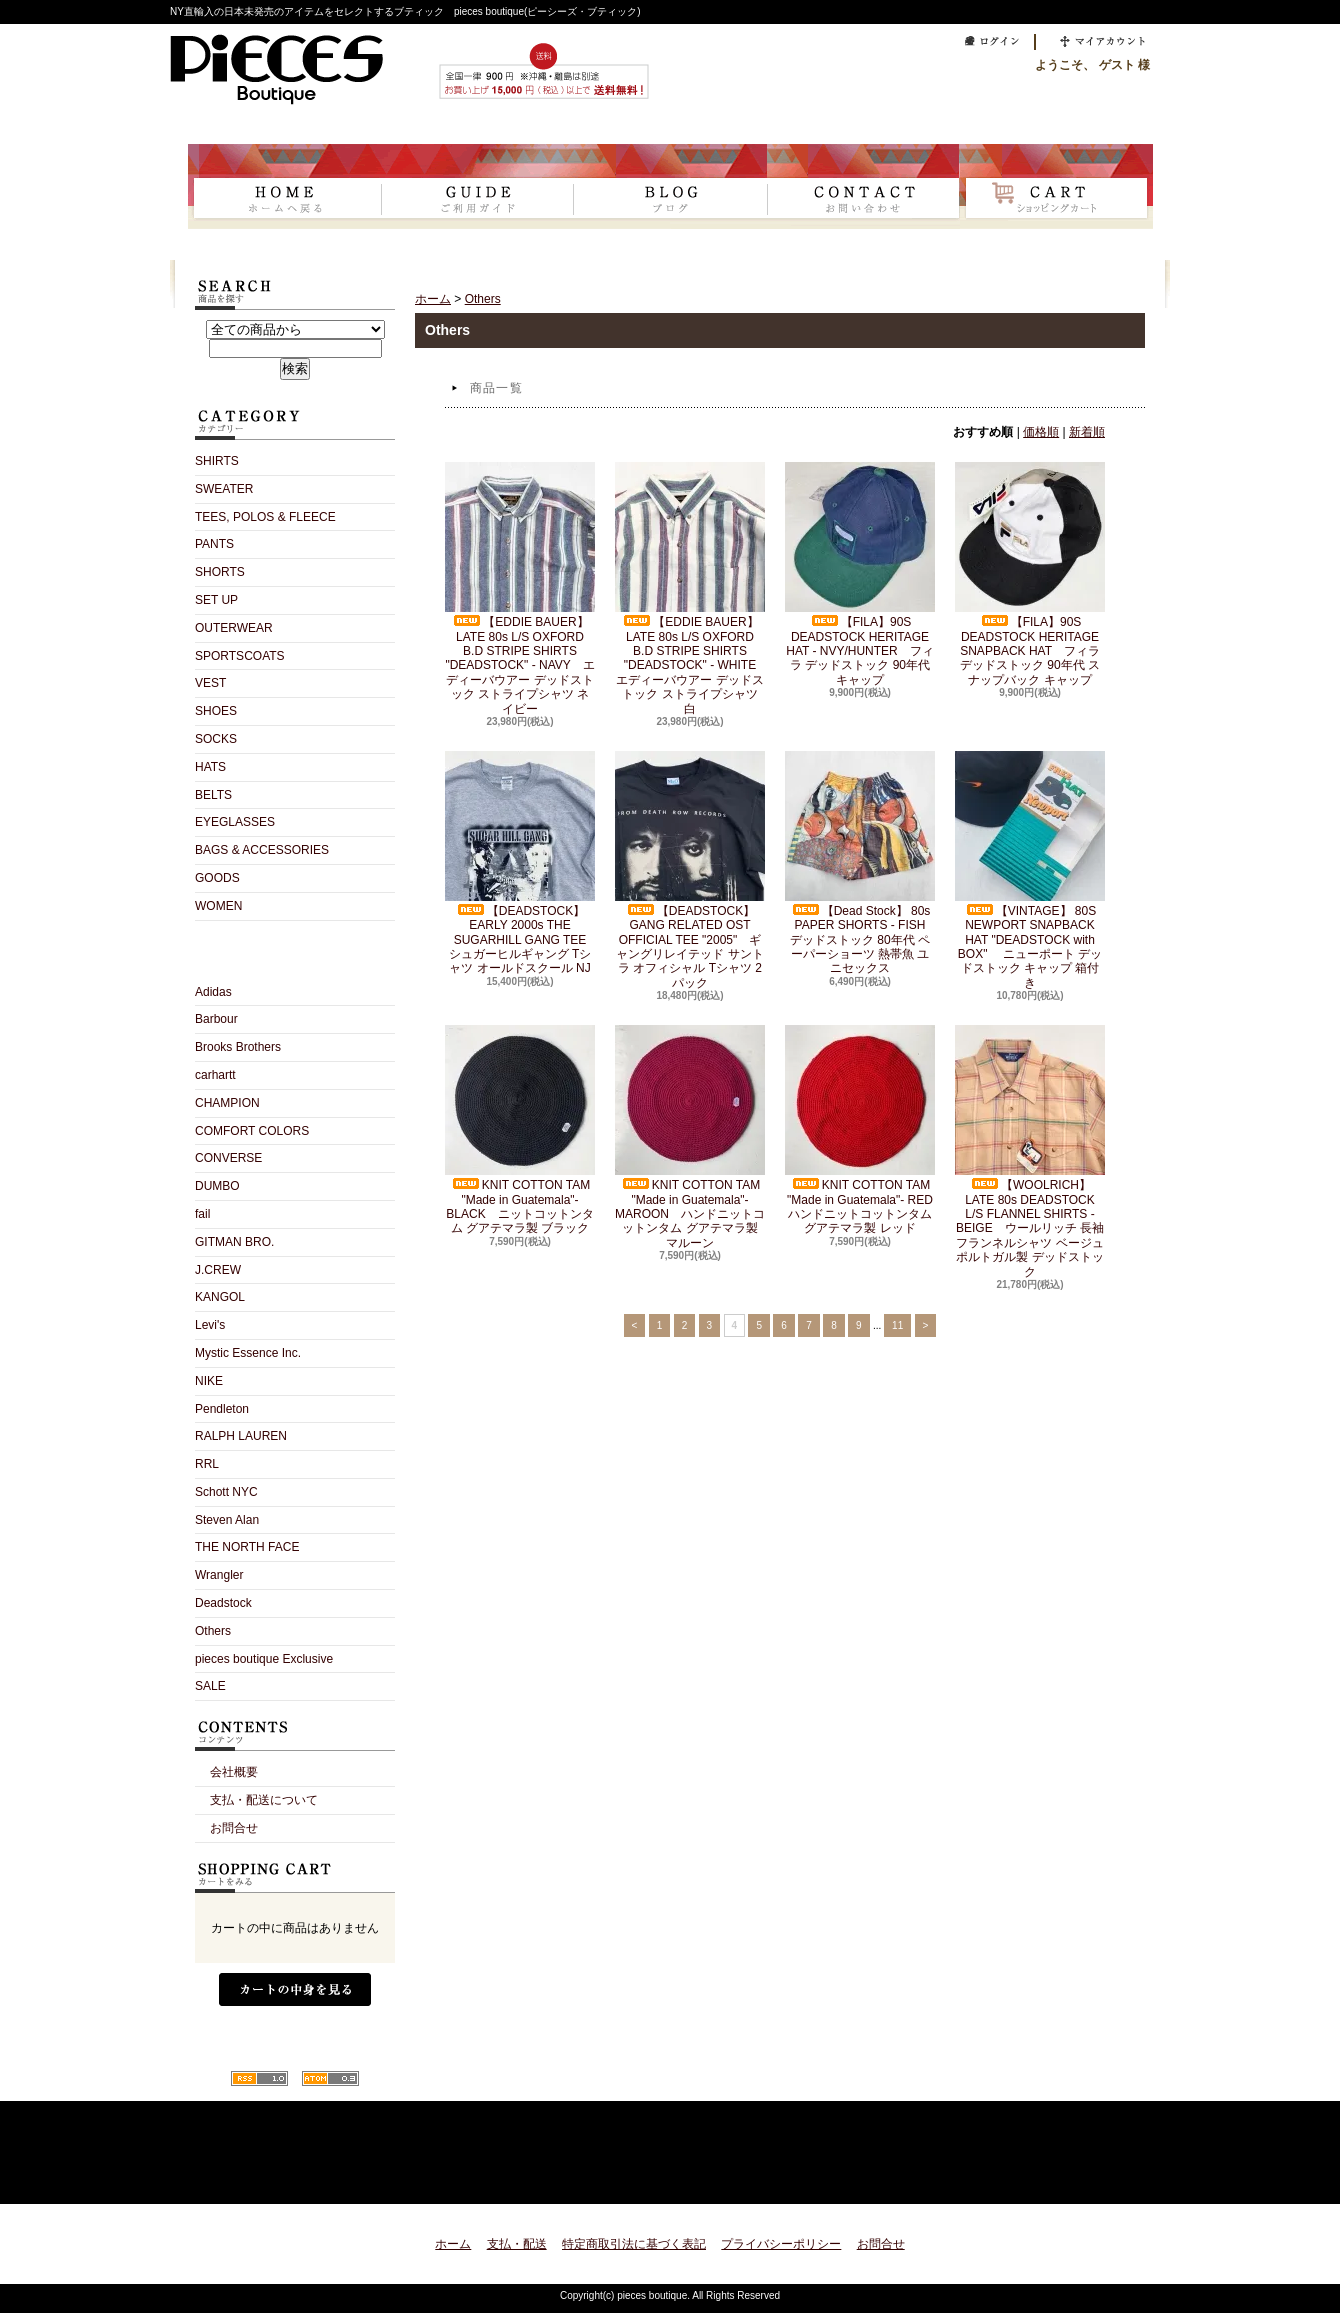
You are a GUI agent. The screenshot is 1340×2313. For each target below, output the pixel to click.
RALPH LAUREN (241, 1436)
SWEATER (224, 489)
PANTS (214, 544)
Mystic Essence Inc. (248, 1353)
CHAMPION (227, 1103)
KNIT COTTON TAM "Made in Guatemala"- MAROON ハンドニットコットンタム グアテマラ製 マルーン (690, 1137)
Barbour (216, 1019)
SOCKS (216, 739)
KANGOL (220, 1297)
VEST (210, 683)
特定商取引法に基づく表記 (634, 2244)
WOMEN (218, 906)
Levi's (210, 1325)
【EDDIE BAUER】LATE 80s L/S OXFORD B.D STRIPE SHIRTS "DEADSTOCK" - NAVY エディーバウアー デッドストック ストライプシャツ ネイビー (520, 588)
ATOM (330, 2078)
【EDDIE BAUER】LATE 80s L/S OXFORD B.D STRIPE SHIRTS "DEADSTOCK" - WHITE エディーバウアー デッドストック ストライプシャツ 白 (691, 588)
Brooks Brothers (238, 1047)
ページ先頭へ (1112, 2176)
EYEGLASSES (235, 822)
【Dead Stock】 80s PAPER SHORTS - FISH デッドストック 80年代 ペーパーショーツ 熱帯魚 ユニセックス (861, 863)
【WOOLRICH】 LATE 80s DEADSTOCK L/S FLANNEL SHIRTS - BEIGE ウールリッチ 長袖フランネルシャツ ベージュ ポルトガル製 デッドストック (1030, 1151)
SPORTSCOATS (240, 656)
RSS (259, 2078)
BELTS (213, 795)
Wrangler (219, 1575)
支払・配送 (517, 2244)
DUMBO (217, 1186)
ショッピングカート (1056, 186)
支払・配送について (477, 186)
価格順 (1041, 432)
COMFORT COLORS (252, 1131)
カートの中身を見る (295, 1989)
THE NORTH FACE (247, 1547)
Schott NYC (226, 1492)
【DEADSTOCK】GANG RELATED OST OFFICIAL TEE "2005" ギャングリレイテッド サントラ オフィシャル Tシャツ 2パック (690, 870)
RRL (207, 1464)
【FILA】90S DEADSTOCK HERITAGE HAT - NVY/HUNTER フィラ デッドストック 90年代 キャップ (860, 574)
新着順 (1087, 432)
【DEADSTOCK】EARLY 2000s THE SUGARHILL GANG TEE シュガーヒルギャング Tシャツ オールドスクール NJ (521, 863)
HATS (210, 767)
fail (202, 1214)
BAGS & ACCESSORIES (262, 850)
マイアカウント (1098, 42)
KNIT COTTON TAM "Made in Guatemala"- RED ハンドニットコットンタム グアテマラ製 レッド (865, 1130)
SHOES (216, 711)
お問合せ (863, 186)
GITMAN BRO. (234, 1242)
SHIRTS (217, 461)
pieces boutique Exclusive (264, 1659)
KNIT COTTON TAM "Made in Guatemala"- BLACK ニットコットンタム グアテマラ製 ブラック (520, 1130)
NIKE (209, 1381)
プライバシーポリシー (781, 2244)
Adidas (213, 992)
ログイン (987, 42)
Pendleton (222, 1409)
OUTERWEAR (234, 628)
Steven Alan (227, 1520)
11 (897, 1325)
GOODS (217, 878)
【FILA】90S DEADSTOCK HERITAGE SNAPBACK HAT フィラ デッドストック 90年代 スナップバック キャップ (1030, 574)
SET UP (216, 600)
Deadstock (223, 1603)
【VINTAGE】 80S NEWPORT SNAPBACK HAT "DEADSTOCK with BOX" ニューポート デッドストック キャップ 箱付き (1030, 870)
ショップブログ (670, 186)
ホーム (284, 186)
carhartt (215, 1075)
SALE (210, 1686)
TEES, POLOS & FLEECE (265, 517)
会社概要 (234, 1772)
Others (213, 1631)
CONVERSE (228, 1158)
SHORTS (220, 572)
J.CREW (218, 1270)
